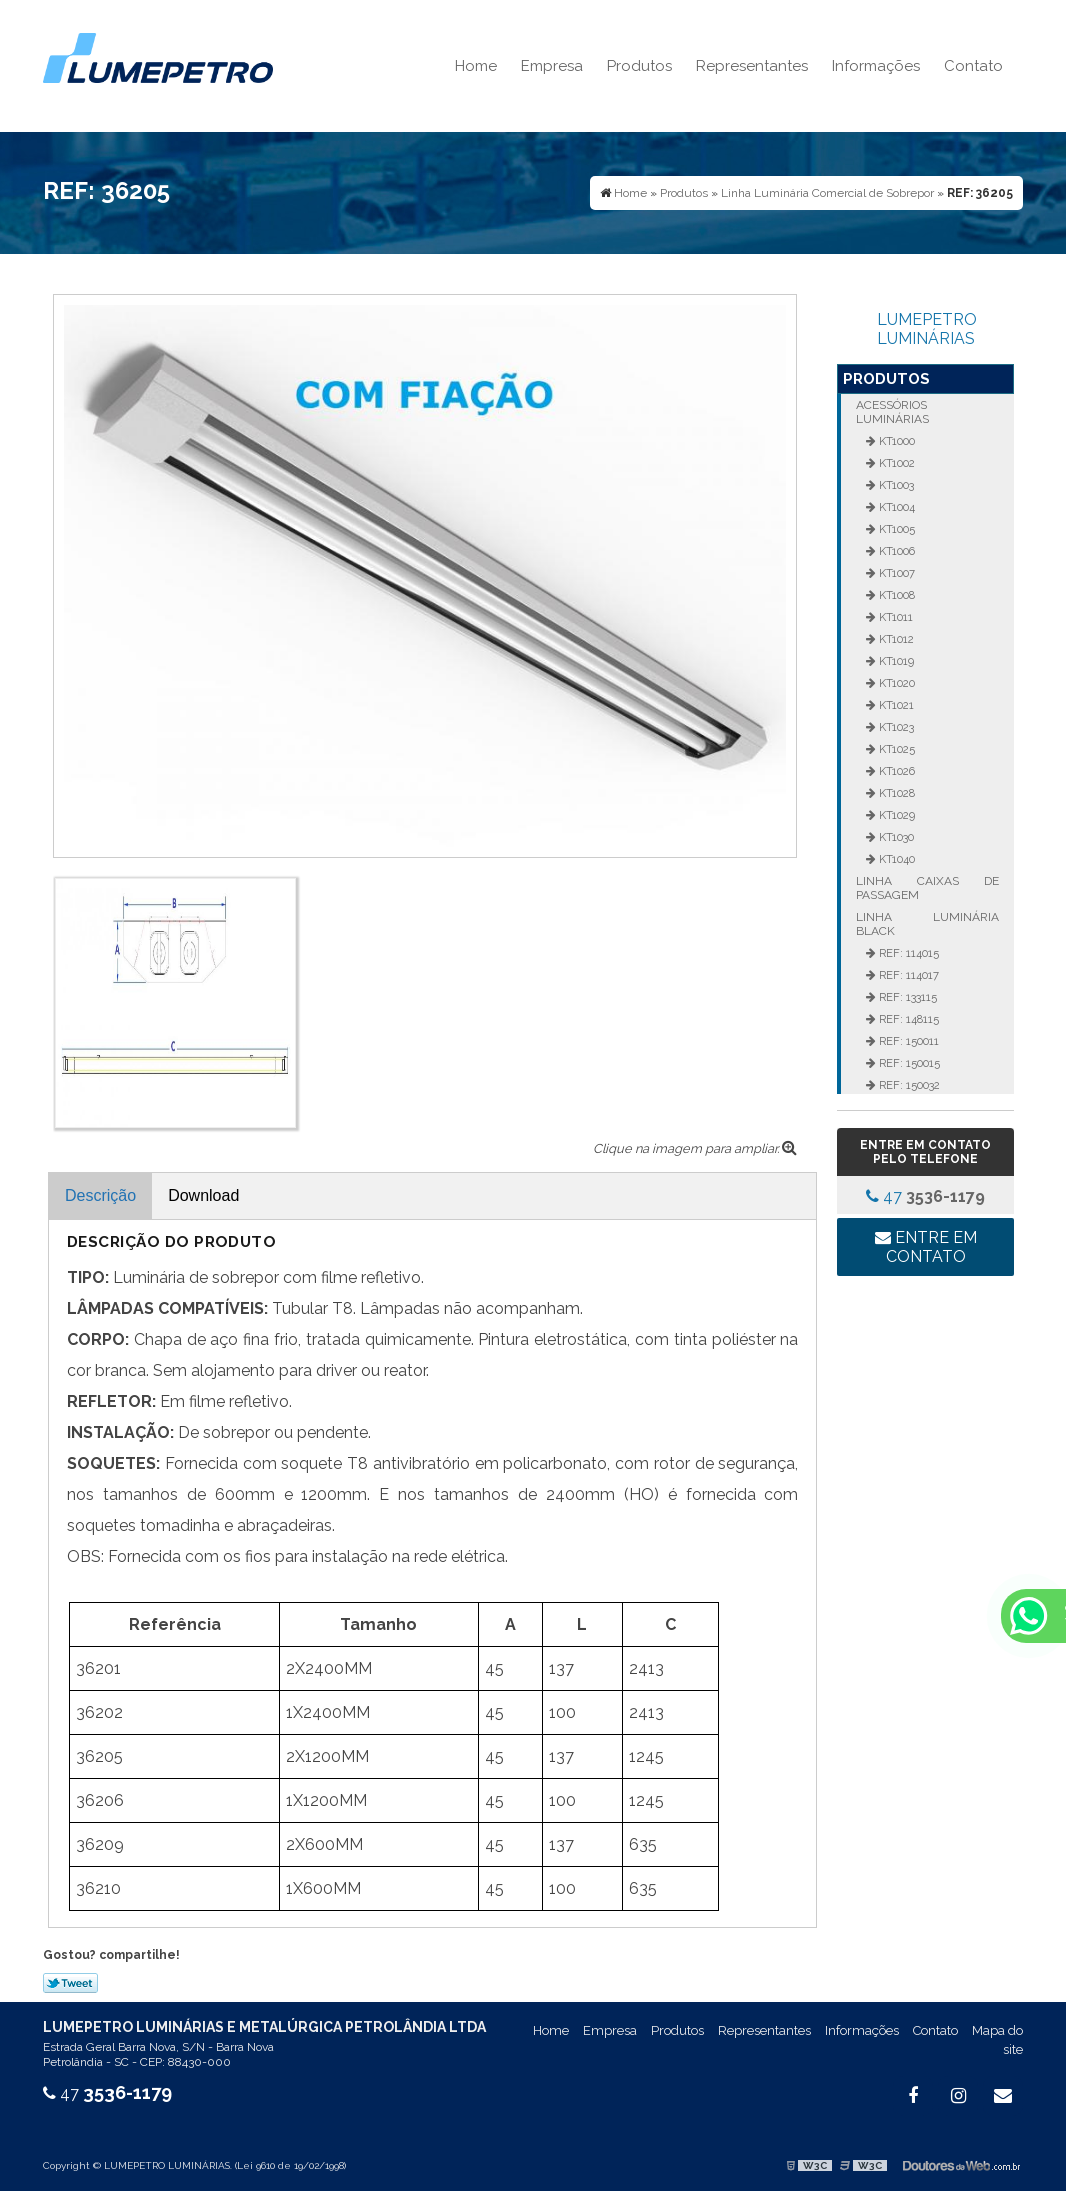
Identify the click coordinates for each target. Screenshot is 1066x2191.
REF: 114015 (907, 953)
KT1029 (895, 815)
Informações (876, 66)
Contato (973, 66)
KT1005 (895, 529)
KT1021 (895, 705)
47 (925, 1196)
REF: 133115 (906, 997)
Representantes (752, 66)
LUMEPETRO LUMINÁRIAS (927, 329)
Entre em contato (926, 1247)
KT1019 (895, 661)
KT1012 (895, 639)
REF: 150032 (908, 1085)
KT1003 (895, 485)
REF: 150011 (907, 1041)
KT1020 (895, 683)
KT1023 (895, 727)
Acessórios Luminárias (892, 412)
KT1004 (895, 507)
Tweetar (70, 1983)
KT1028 (895, 793)
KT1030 (895, 837)
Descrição (100, 1195)
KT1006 (895, 551)
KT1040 (895, 859)
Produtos (639, 66)
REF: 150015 (908, 1063)
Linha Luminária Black (927, 924)
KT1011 (894, 617)
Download (203, 1195)
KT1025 (895, 749)
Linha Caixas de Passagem (927, 888)
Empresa (552, 66)
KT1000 (895, 441)
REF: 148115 (907, 1019)
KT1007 (895, 573)
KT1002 (895, 463)
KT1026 (895, 771)
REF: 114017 (907, 975)
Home (476, 66)
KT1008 (895, 595)
